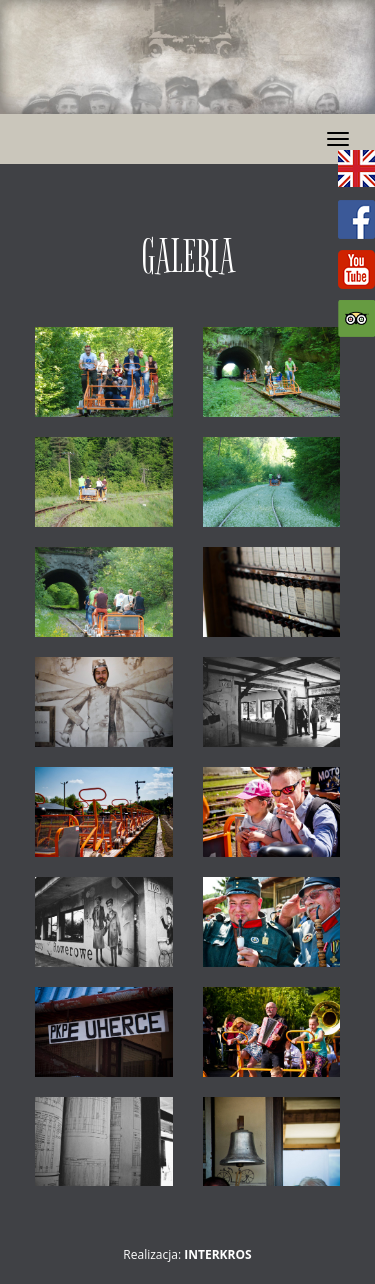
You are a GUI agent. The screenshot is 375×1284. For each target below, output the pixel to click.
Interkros (217, 1254)
